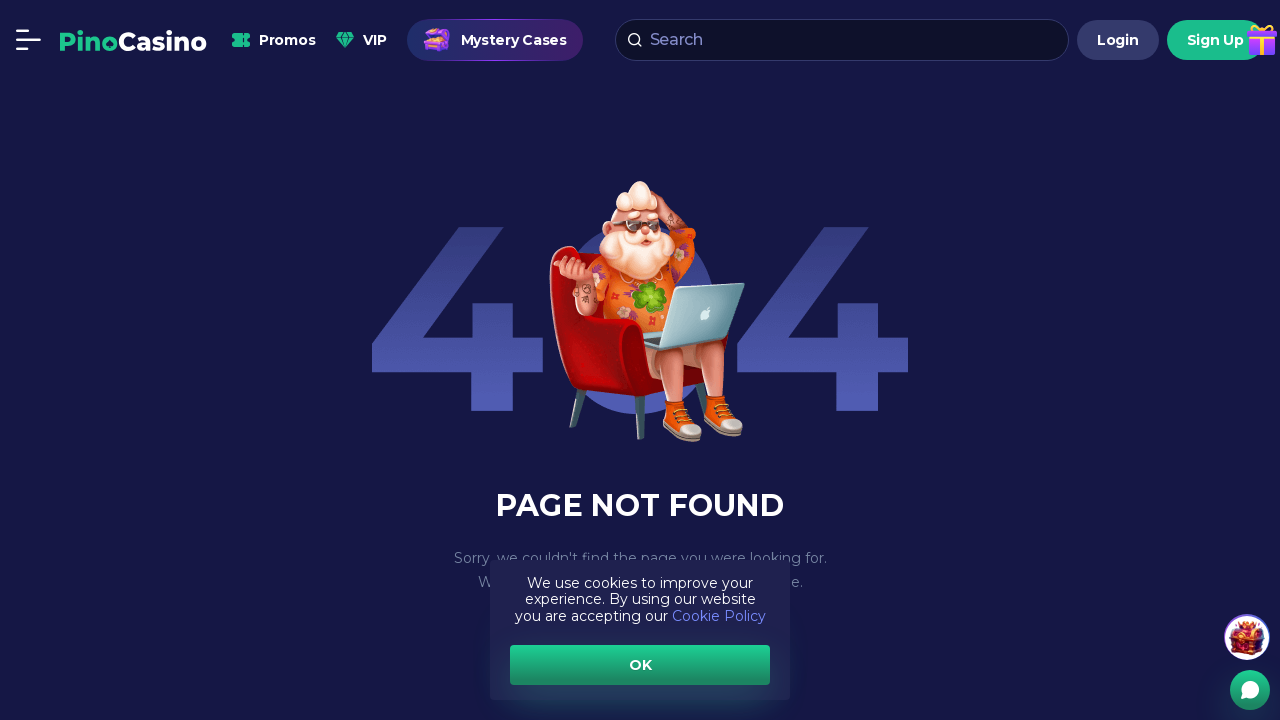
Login (1118, 40)
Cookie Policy (719, 616)
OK (640, 665)
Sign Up (1215, 40)
